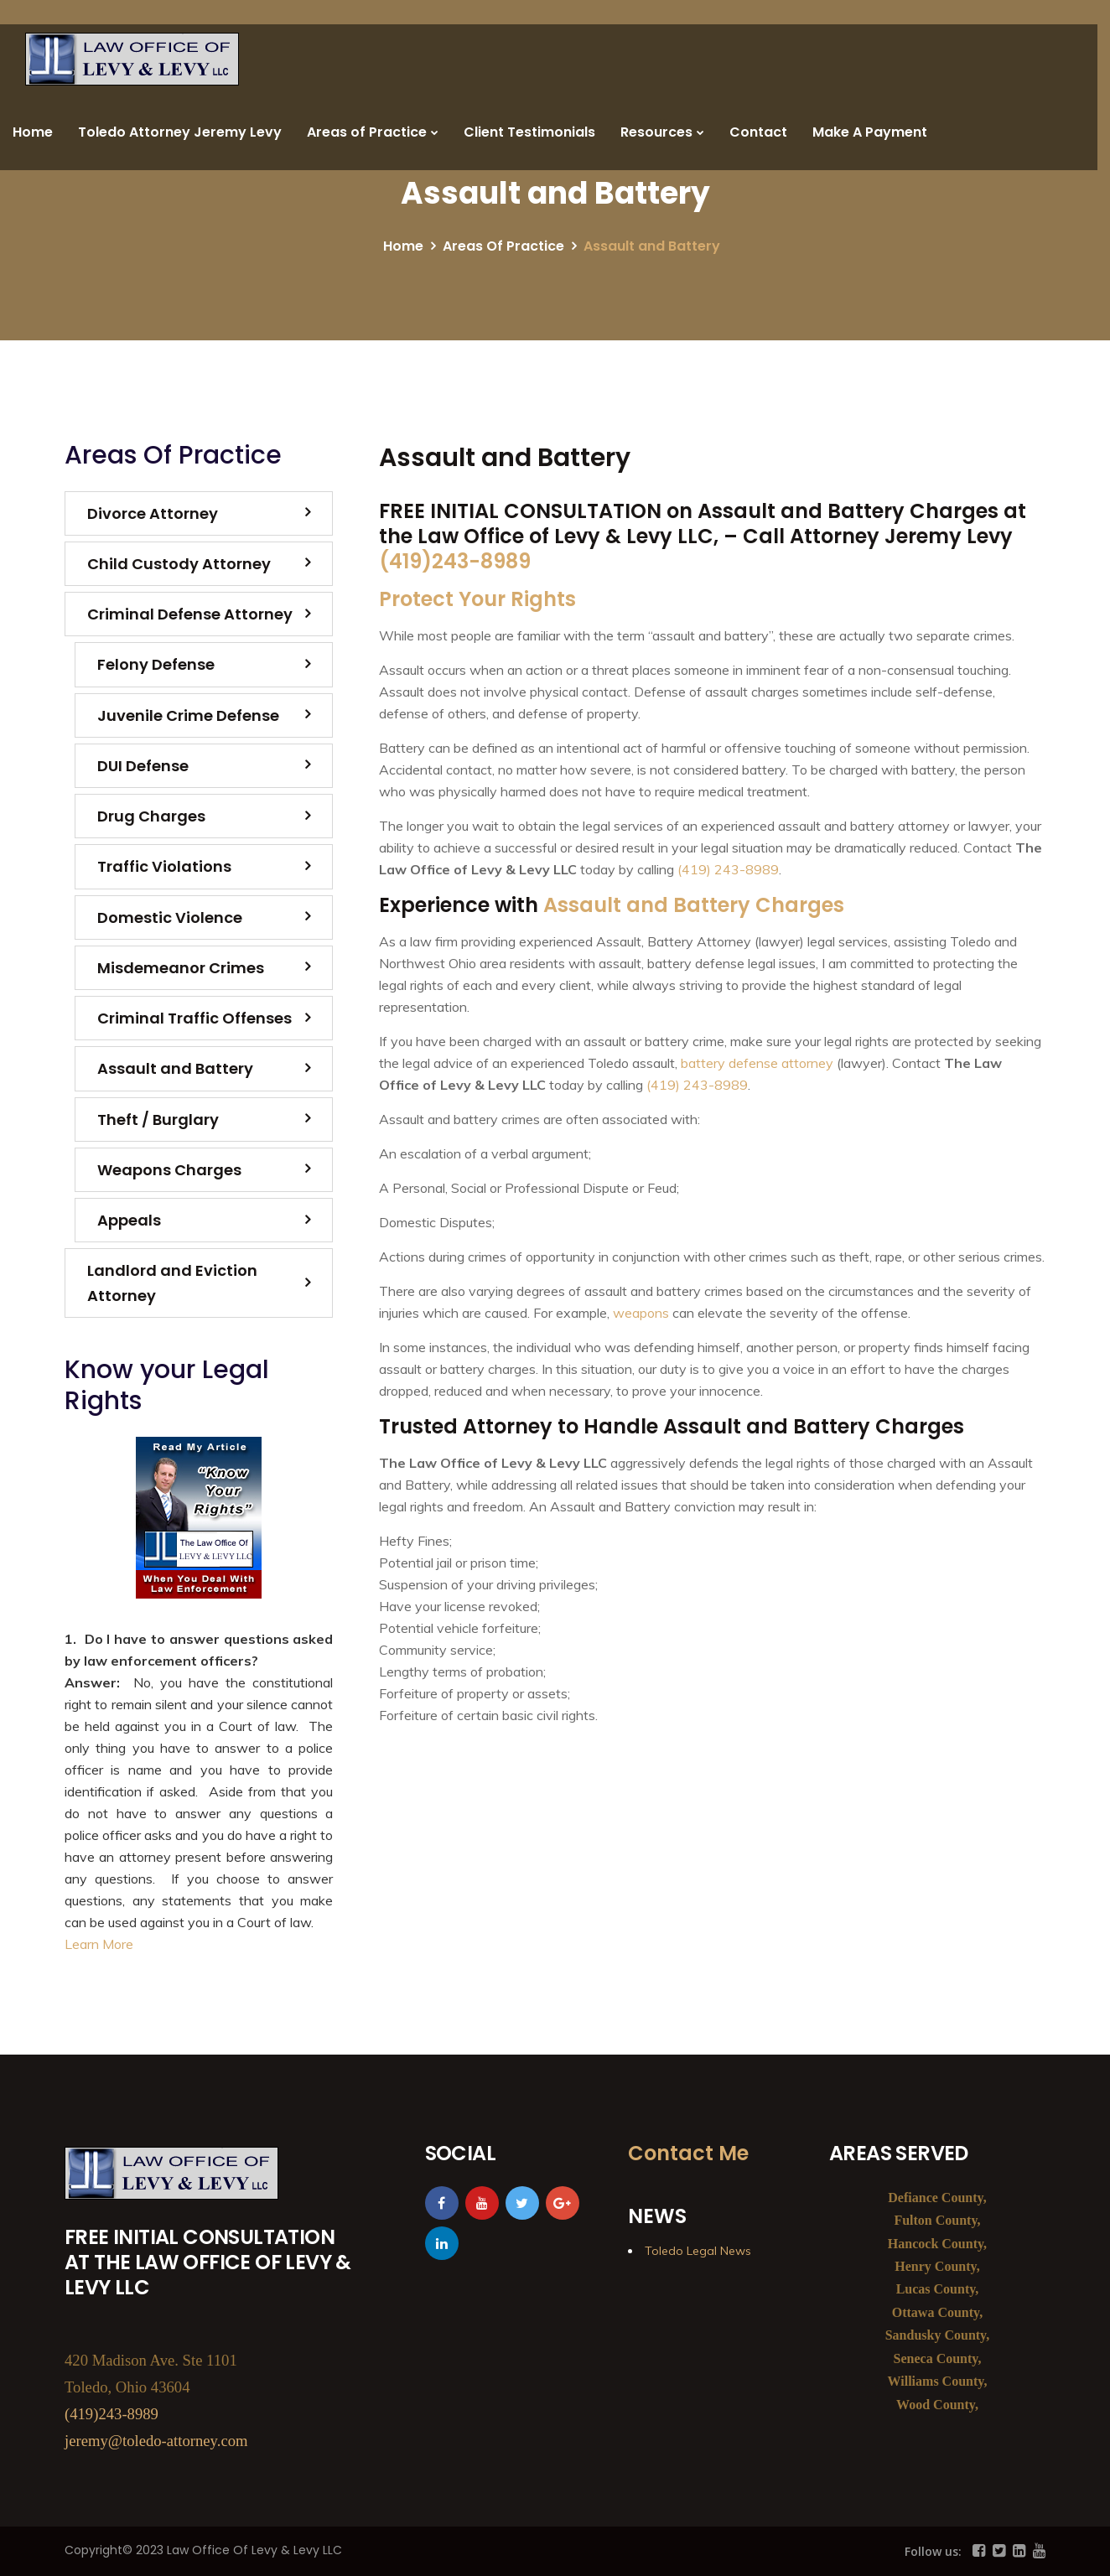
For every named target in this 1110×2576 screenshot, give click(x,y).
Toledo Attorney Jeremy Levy (180, 132)
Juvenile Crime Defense (188, 715)
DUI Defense (143, 765)
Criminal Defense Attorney (190, 614)
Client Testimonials (529, 132)
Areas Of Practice (503, 246)
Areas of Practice (367, 132)
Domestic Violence (169, 917)
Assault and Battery (175, 1068)
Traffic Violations (164, 866)
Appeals (129, 1220)
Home (33, 132)
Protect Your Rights (477, 599)
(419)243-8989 (455, 561)
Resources (656, 132)
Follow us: (933, 2551)
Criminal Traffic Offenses (194, 1018)
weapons (641, 1312)
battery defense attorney (757, 1063)
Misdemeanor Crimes (180, 967)
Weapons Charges (169, 1169)
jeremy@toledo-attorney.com (156, 2440)
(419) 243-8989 (728, 869)
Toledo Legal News (698, 2250)
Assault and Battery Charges (693, 905)
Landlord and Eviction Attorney (172, 1282)
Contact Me (688, 2153)
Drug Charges (151, 816)
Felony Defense (156, 664)
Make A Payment (869, 132)
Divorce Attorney (152, 513)
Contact (758, 132)
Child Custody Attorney (179, 563)
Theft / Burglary (158, 1119)
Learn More (99, 1944)
